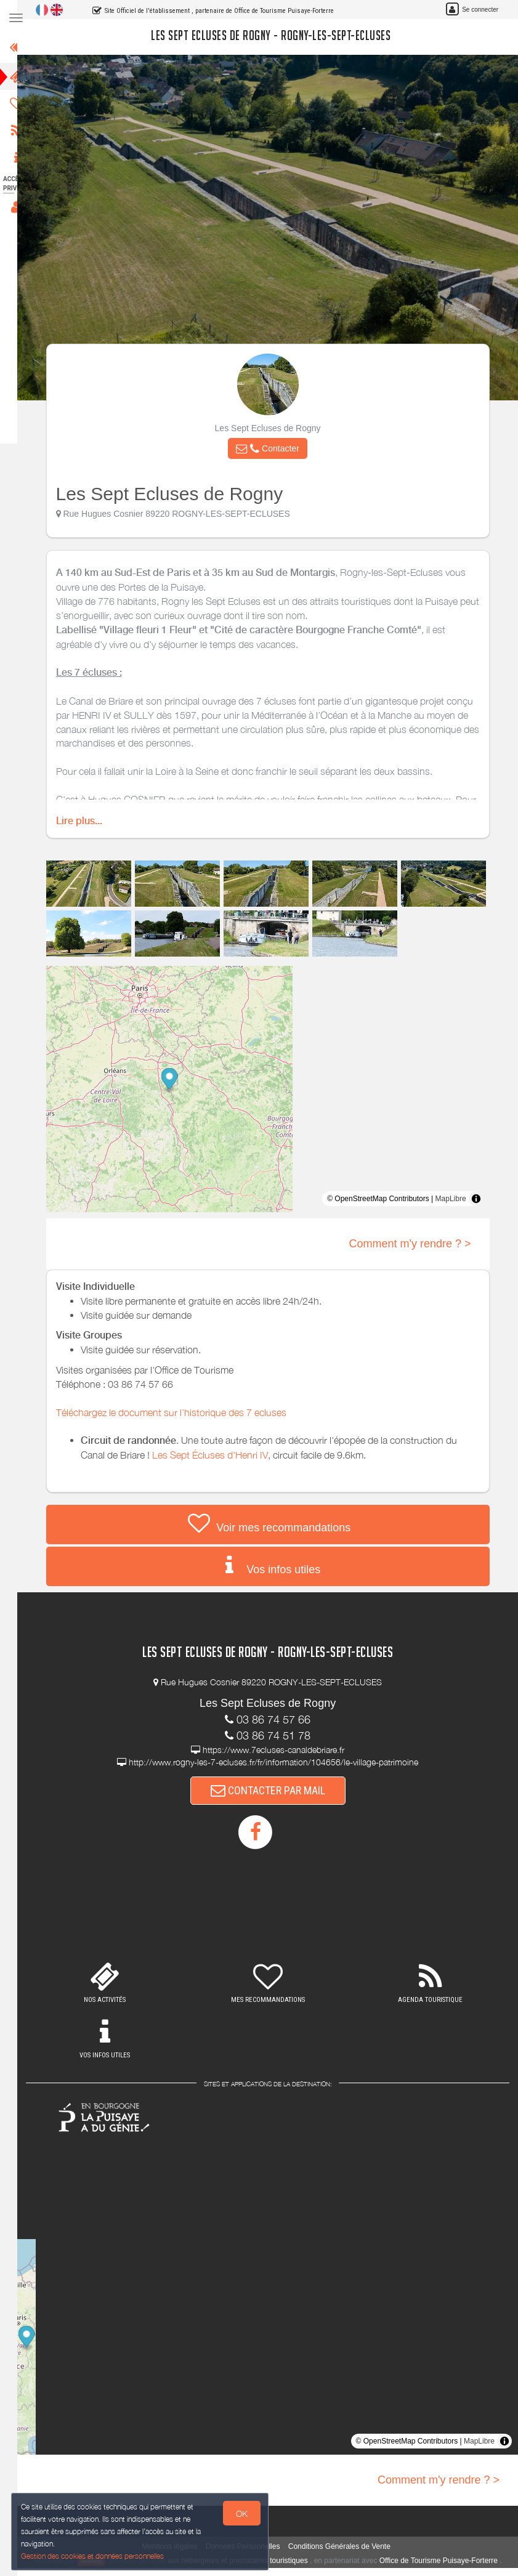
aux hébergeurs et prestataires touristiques (247, 2560)
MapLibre (458, 1198)
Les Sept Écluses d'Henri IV (217, 1454)
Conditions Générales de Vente (347, 2546)
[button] (275, 448)
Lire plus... (86, 821)
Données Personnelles (250, 2546)
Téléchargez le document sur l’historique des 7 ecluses (178, 1412)
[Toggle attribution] (483, 1198)
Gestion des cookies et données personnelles (93, 2555)
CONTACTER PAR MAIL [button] (275, 1790)
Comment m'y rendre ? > (418, 1243)
